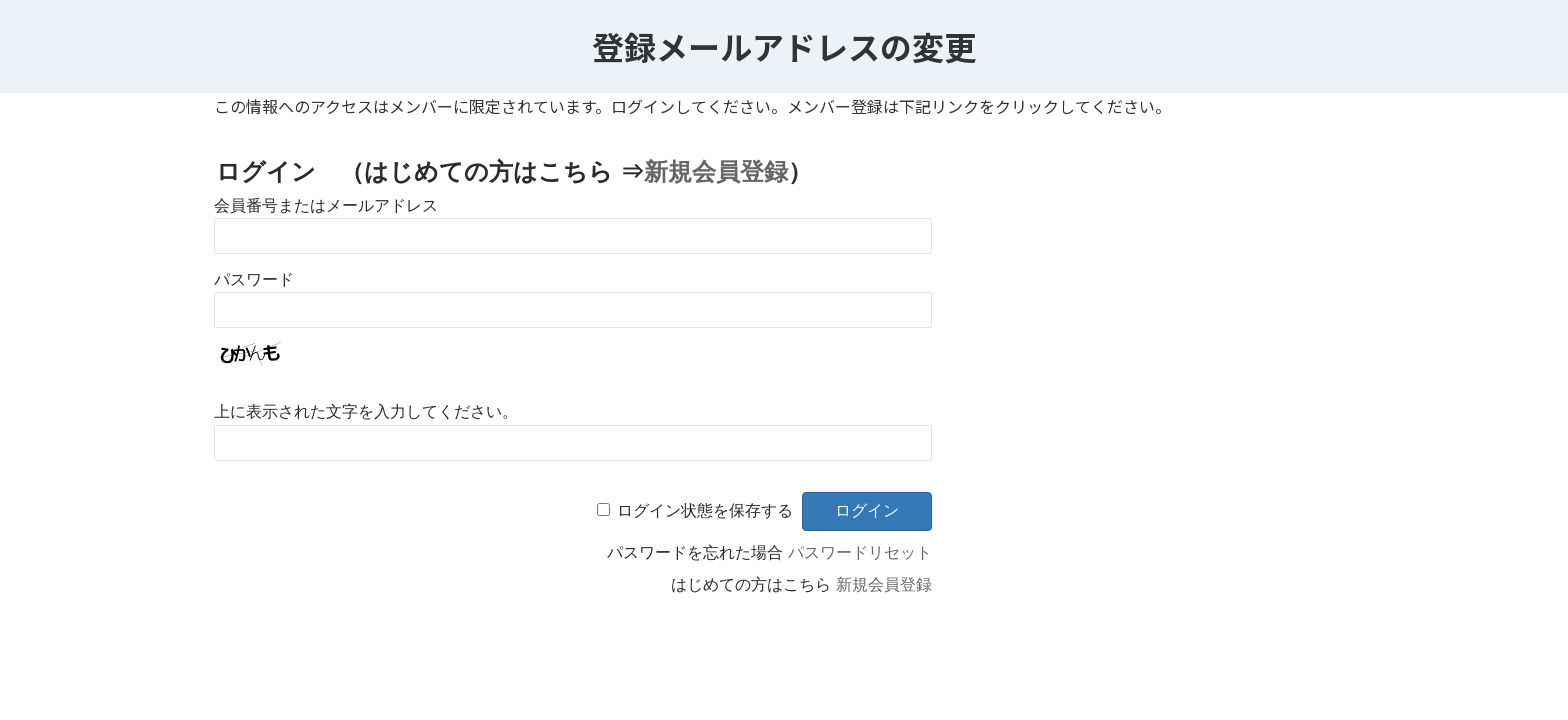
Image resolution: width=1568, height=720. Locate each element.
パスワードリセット (860, 552)
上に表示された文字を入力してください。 (366, 411)
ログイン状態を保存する (705, 510)
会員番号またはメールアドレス (326, 205)
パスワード (254, 279)
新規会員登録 (716, 171)
